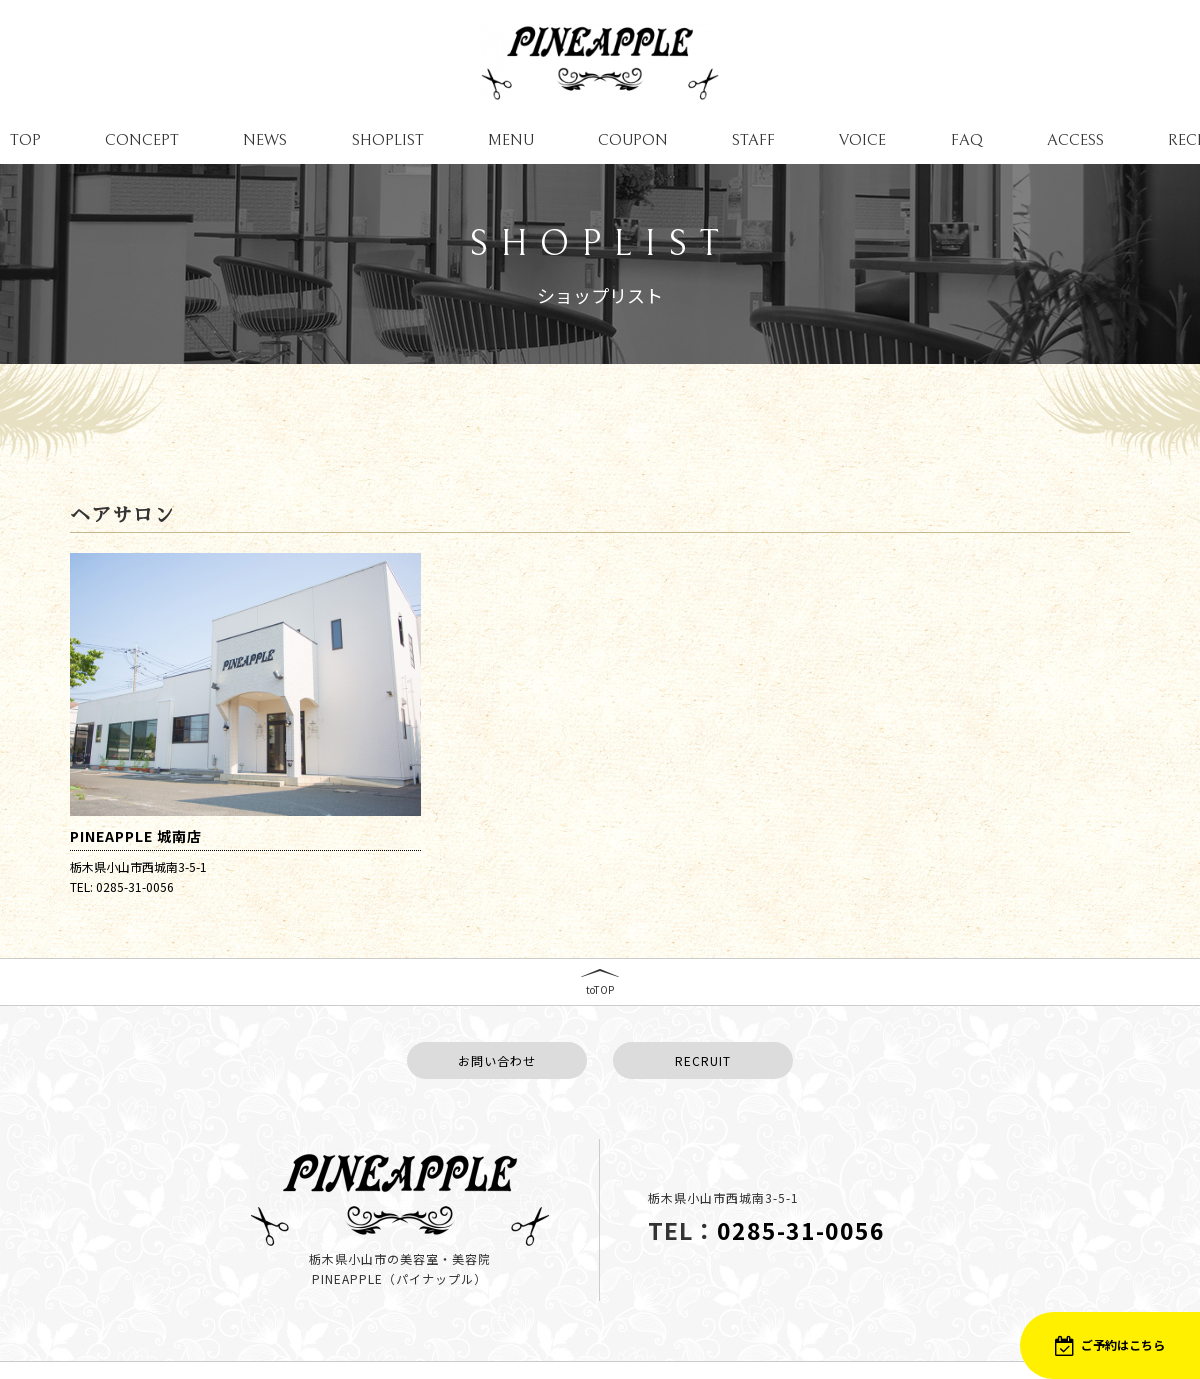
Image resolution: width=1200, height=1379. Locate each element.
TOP (25, 140)
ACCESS (1075, 140)
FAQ (967, 140)
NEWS (265, 140)
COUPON (633, 140)
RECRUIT (703, 1051)
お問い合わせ (497, 1051)
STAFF (753, 140)
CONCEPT (142, 140)
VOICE (862, 140)
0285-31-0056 (801, 1222)
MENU (511, 140)
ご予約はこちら (1110, 1345)
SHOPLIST (388, 140)
